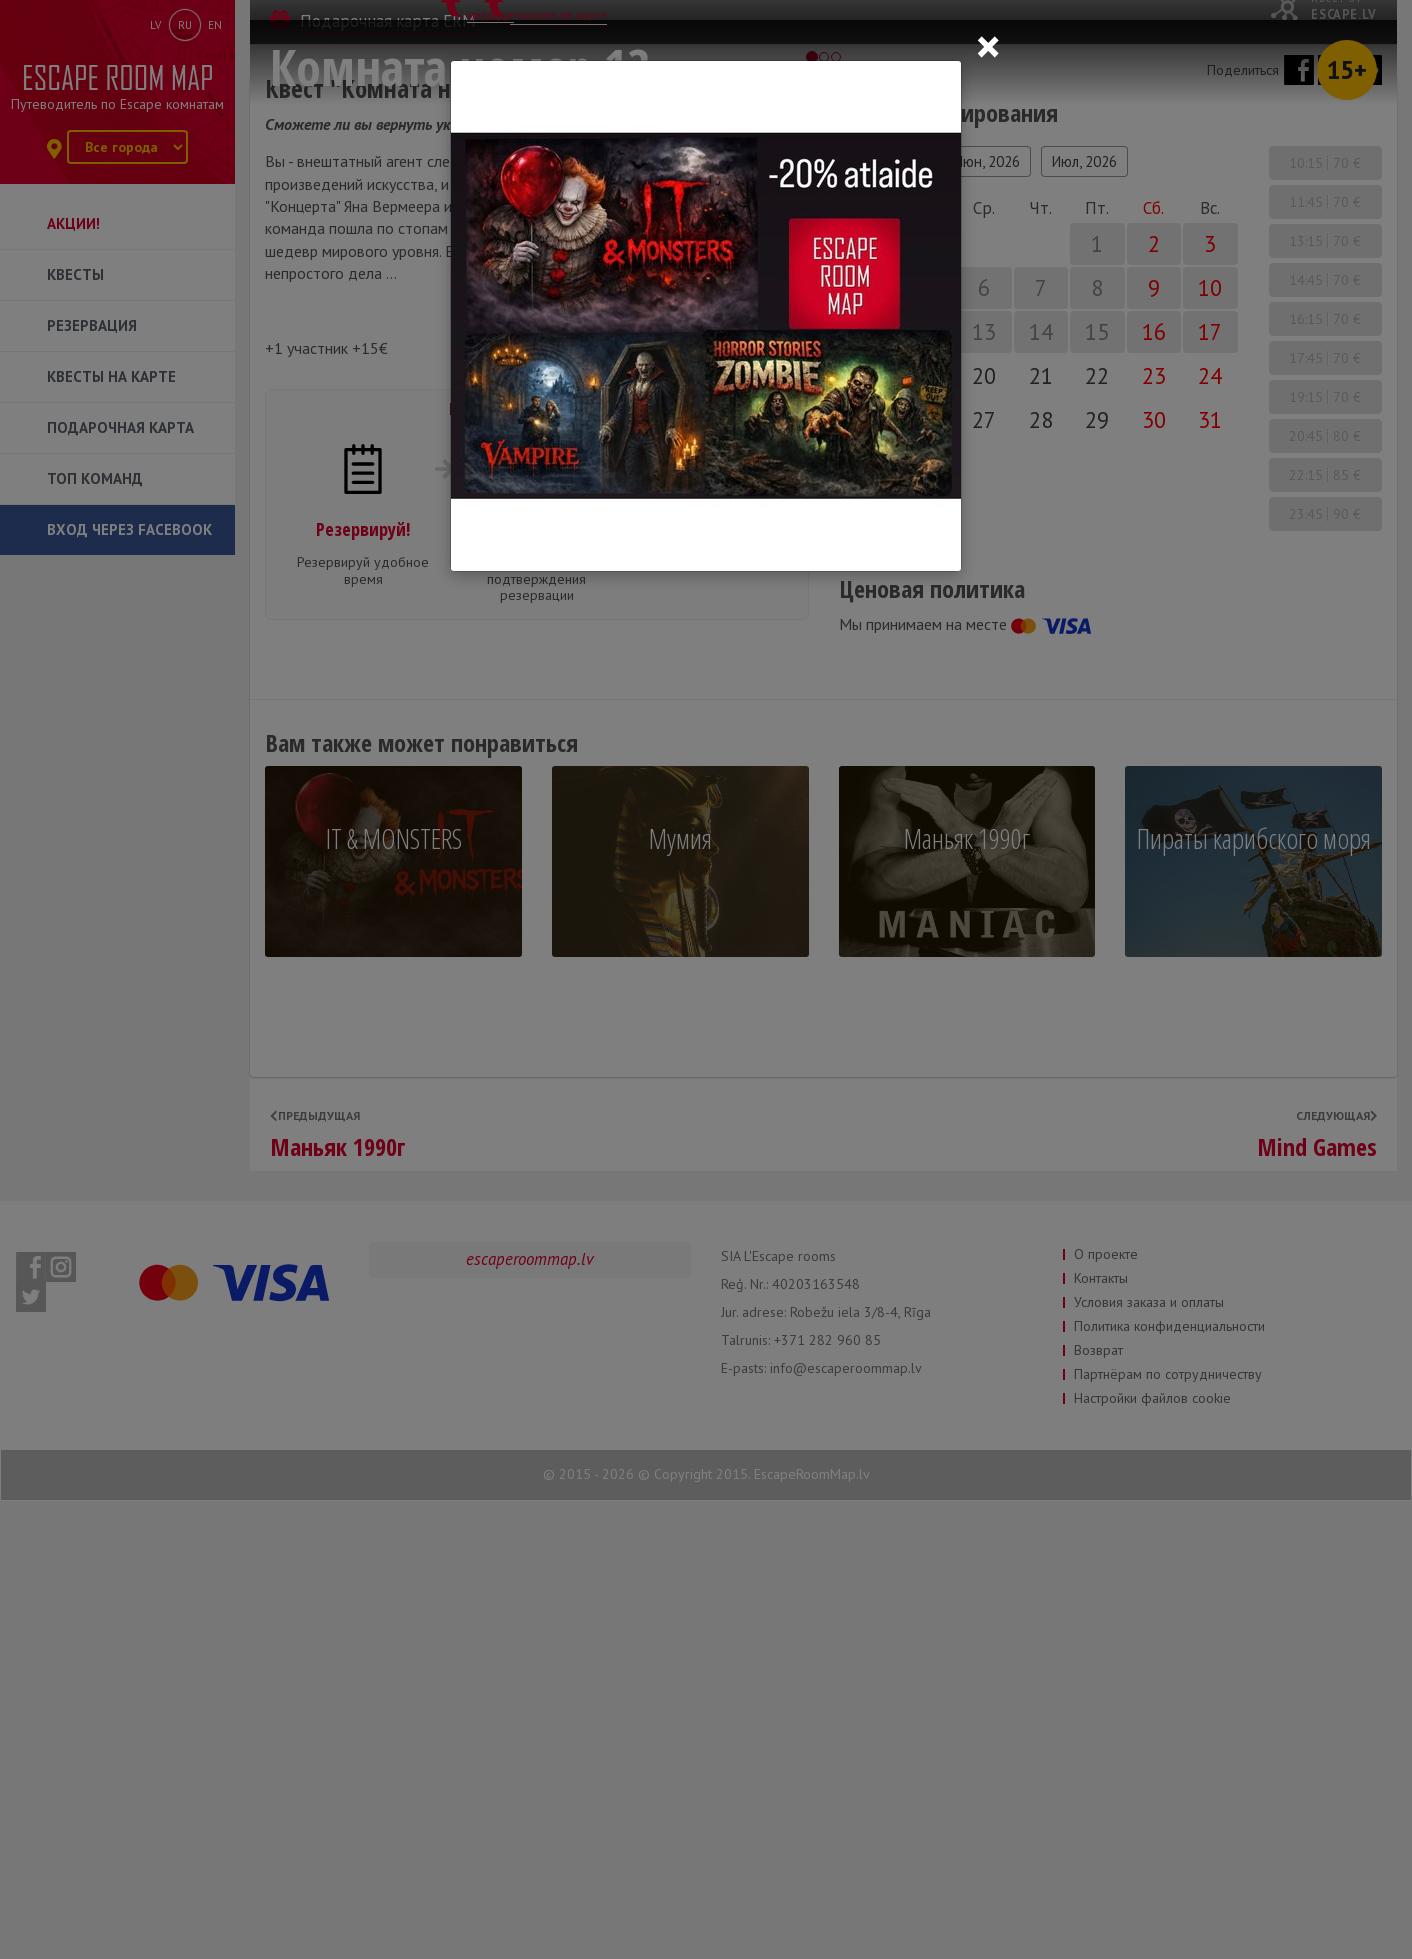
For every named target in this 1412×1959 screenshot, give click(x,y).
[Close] (988, 46)
